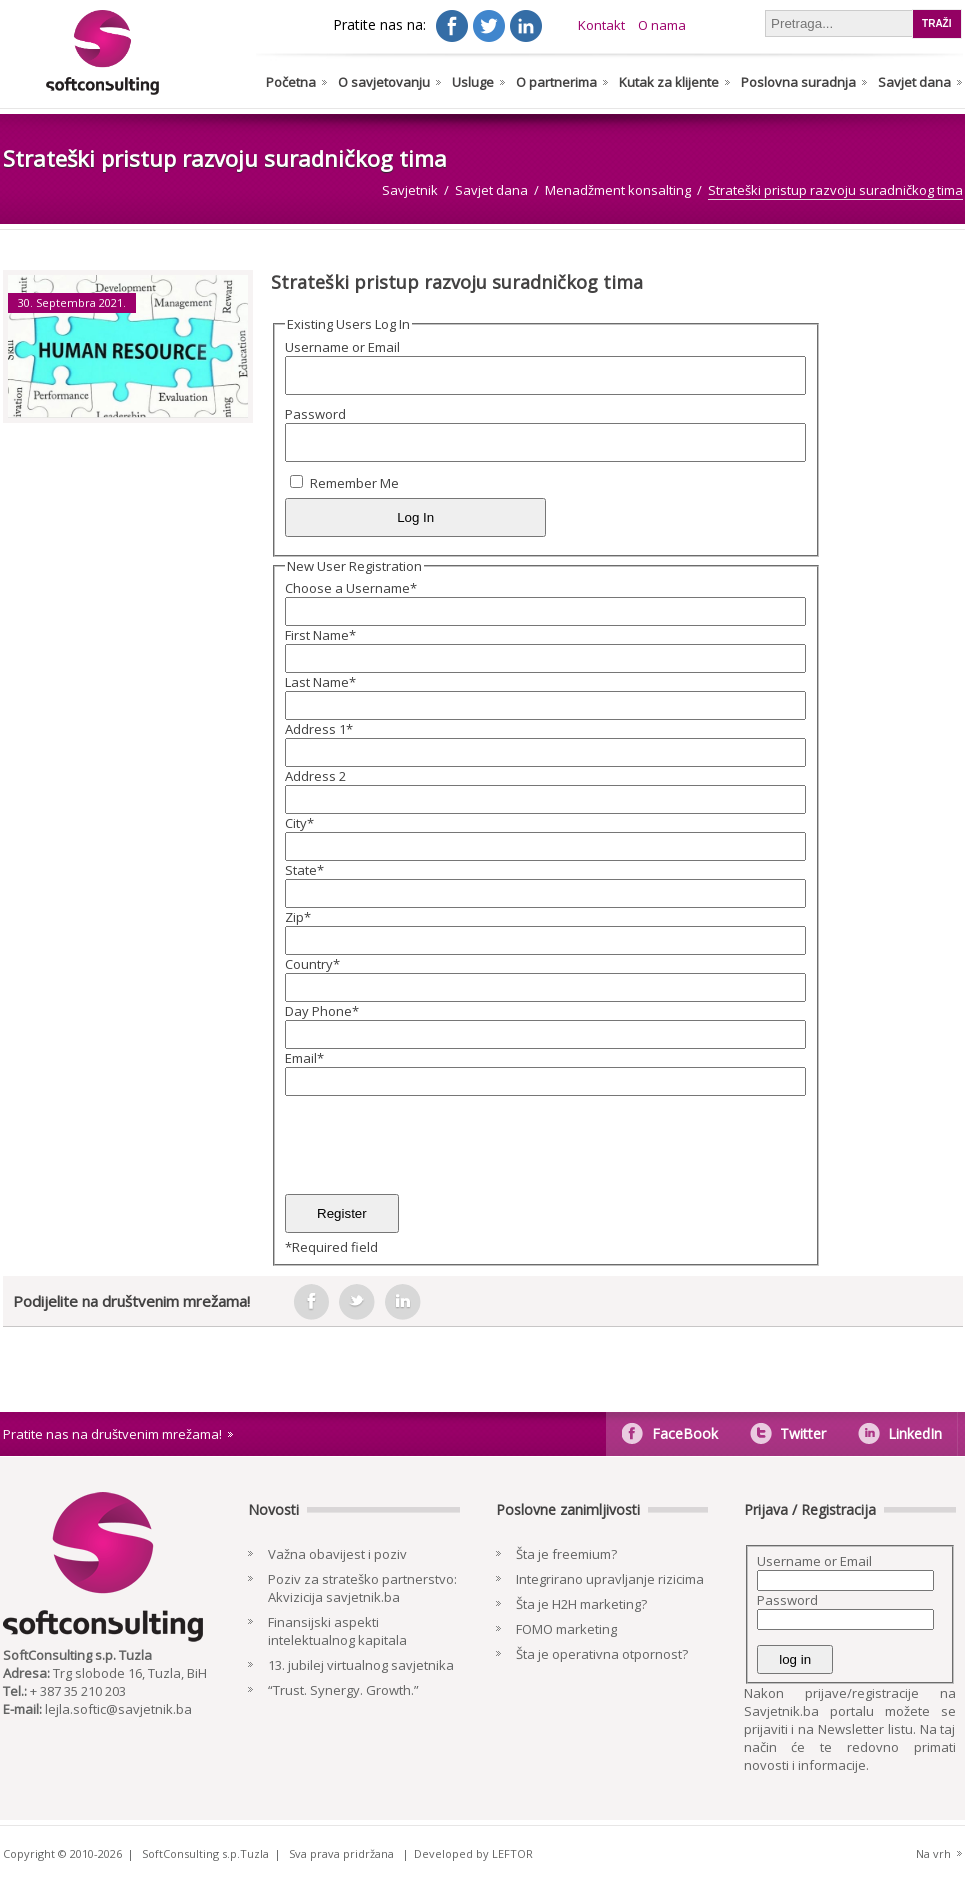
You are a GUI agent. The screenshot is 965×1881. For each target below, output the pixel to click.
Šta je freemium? (566, 1554)
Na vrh (933, 1853)
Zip (298, 917)
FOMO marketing (566, 1629)
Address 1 (319, 729)
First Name (320, 635)
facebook (311, 1302)
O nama (662, 25)
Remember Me (354, 483)
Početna (291, 82)
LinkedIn (915, 1433)
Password (315, 414)
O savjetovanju (384, 82)
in (403, 1302)
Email (304, 1058)
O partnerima (556, 82)
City (299, 823)
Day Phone (322, 1011)
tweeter (357, 1302)
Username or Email (342, 347)
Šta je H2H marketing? (581, 1604)
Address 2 (315, 776)
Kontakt (601, 25)
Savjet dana (914, 82)
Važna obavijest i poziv (337, 1554)
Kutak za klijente (669, 82)
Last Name (320, 682)
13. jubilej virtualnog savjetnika (361, 1665)
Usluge (473, 82)
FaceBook (685, 1433)
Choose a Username (351, 588)
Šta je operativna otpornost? (602, 1654)
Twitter (803, 1433)
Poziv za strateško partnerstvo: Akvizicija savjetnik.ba (362, 1588)
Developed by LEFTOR (473, 1853)
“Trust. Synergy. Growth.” (343, 1690)
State (304, 870)
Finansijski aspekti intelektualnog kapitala (337, 1631)
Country (312, 964)
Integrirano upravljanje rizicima (610, 1579)
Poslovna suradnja (798, 82)
